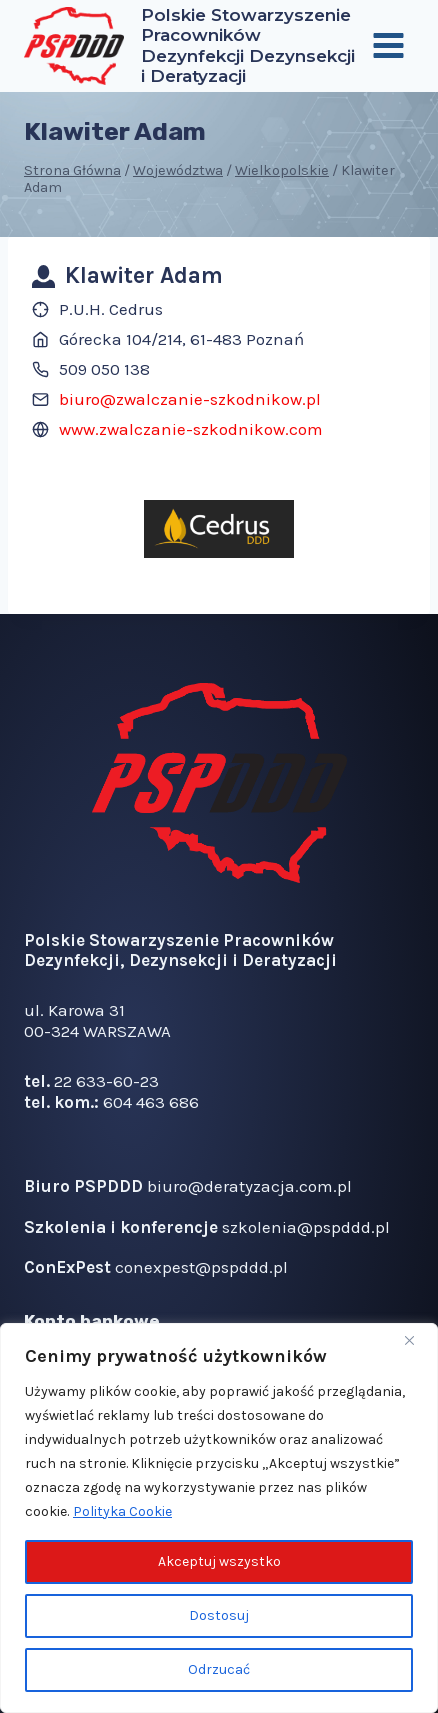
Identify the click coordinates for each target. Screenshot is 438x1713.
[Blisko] (417, 1340)
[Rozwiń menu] (388, 46)
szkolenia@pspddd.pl (306, 1227)
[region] (219, 1518)
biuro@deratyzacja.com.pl (249, 1186)
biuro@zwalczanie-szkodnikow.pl (190, 399)
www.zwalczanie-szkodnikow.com (191, 429)
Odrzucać (219, 1669)
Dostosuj (219, 1615)
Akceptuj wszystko (219, 1561)
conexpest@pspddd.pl (201, 1267)
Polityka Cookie (122, 1511)
